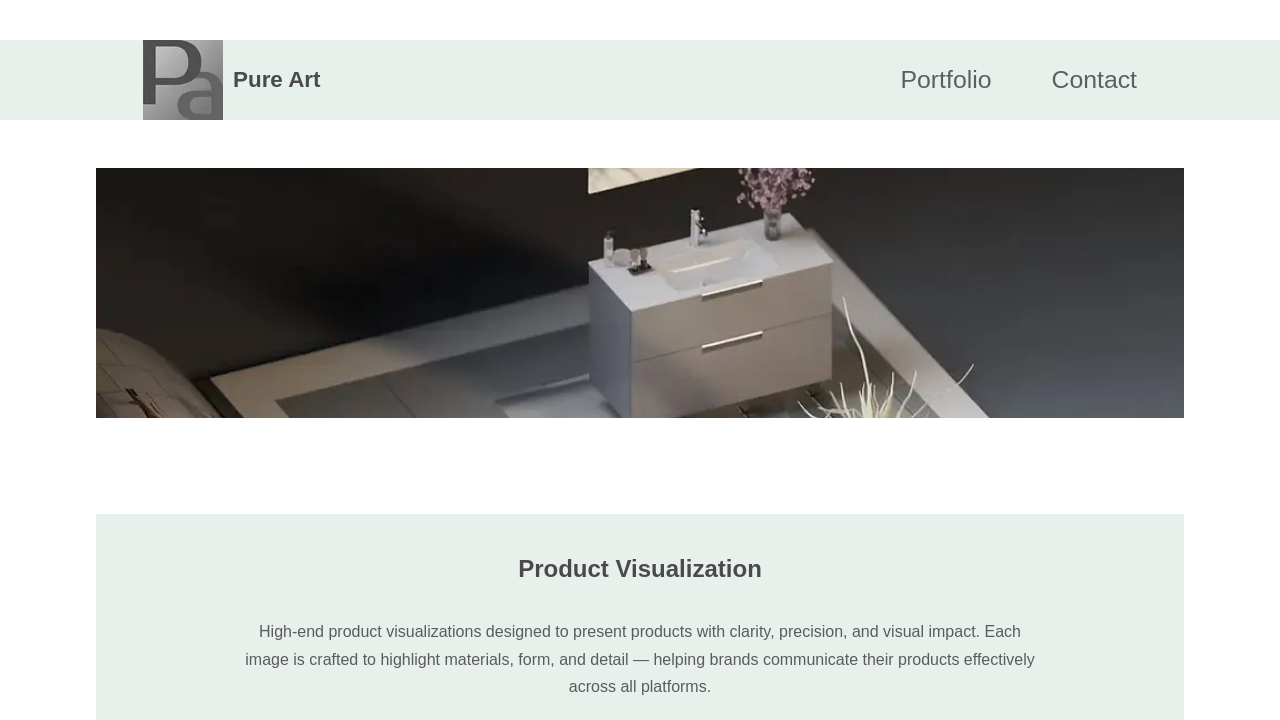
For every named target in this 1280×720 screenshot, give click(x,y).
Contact (1094, 79)
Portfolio (946, 79)
